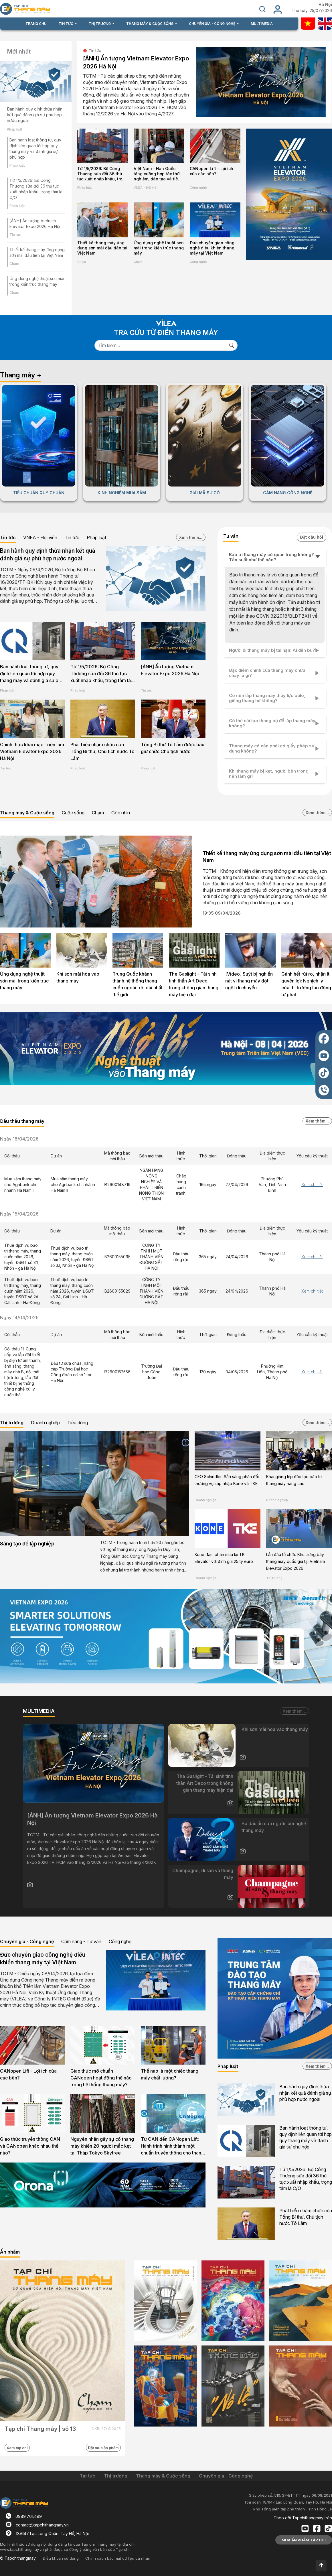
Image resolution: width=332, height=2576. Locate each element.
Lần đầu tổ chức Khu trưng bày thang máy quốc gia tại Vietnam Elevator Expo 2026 (295, 1561)
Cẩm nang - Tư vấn (81, 1941)
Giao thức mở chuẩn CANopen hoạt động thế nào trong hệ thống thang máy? (101, 2077)
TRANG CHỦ (36, 23)
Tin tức (15, 235)
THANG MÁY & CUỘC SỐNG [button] (150, 23)
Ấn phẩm (10, 2252)
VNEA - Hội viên (146, 188)
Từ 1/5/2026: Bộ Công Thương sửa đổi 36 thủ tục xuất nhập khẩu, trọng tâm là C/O (102, 174)
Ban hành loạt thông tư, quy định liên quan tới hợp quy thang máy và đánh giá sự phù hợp (32, 674)
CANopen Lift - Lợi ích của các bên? (211, 171)
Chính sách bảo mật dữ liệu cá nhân (117, 2558)
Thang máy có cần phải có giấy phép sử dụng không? (272, 748)
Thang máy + (20, 375)
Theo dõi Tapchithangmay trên (303, 2517)
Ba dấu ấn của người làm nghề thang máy (274, 1827)
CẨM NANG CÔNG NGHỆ (287, 492)
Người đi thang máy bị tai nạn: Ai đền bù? (272, 650)
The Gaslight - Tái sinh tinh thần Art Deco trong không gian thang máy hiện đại (193, 984)
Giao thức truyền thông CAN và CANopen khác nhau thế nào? (30, 2146)
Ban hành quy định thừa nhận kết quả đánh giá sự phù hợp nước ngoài (34, 114)
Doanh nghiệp (45, 1422)
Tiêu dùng (77, 1422)
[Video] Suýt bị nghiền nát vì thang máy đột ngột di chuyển (249, 980)
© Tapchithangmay (18, 2558)
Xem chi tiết (312, 1184)
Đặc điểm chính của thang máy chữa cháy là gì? (267, 672)
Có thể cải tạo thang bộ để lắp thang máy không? (272, 723)
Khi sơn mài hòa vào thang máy (77, 977)
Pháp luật (14, 129)
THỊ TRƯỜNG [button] (100, 23)
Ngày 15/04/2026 (19, 1214)
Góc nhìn (120, 813)
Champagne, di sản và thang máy (202, 1874)
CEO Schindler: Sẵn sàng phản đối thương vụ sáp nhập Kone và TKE (227, 1480)
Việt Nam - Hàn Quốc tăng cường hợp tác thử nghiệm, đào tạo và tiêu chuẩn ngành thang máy (158, 174)
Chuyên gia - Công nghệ (27, 1941)
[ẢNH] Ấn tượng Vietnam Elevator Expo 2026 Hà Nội (136, 62)
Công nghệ (198, 262)
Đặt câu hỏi (311, 537)
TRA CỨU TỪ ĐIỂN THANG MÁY (166, 333)
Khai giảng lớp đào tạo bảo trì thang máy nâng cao (294, 1480)
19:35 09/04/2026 (222, 913)
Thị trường (11, 1422)
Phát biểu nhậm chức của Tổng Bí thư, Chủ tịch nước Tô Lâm (102, 751)
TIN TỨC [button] (66, 23)
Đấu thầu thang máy (22, 1121)
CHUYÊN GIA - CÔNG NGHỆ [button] (212, 23)
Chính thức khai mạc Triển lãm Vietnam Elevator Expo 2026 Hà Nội (32, 751)
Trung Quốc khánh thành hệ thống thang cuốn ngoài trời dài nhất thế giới (137, 984)
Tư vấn (230, 536)
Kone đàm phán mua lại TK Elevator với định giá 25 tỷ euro (224, 1558)
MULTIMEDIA (262, 23)
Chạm (14, 263)
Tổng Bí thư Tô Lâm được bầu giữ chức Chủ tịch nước (172, 748)
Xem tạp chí (17, 2447)
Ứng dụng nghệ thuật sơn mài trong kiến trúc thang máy (159, 247)
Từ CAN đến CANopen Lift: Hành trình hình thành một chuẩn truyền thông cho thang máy (172, 2146)
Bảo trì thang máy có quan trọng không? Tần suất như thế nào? (271, 557)
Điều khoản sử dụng (61, 2558)
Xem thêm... (190, 537)
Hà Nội (325, 5)
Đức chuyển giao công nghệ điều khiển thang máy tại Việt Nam (212, 247)
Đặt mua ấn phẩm (103, 2447)
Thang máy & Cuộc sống (27, 813)
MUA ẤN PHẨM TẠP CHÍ (304, 2540)
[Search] (160, 345)
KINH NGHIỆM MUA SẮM (122, 492)
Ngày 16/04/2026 (19, 1139)
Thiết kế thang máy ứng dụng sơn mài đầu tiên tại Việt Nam (102, 247)
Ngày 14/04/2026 (19, 1317)
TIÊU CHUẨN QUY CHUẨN (38, 492)
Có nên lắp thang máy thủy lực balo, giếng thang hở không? (267, 698)
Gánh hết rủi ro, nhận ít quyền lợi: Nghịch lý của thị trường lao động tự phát (306, 984)
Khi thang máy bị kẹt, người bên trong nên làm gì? (269, 773)
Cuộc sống (73, 813)
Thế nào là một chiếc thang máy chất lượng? (169, 2074)
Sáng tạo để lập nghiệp (27, 1544)
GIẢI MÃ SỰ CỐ (204, 492)
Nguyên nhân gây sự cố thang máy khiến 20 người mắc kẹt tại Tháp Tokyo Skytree (102, 2146)
